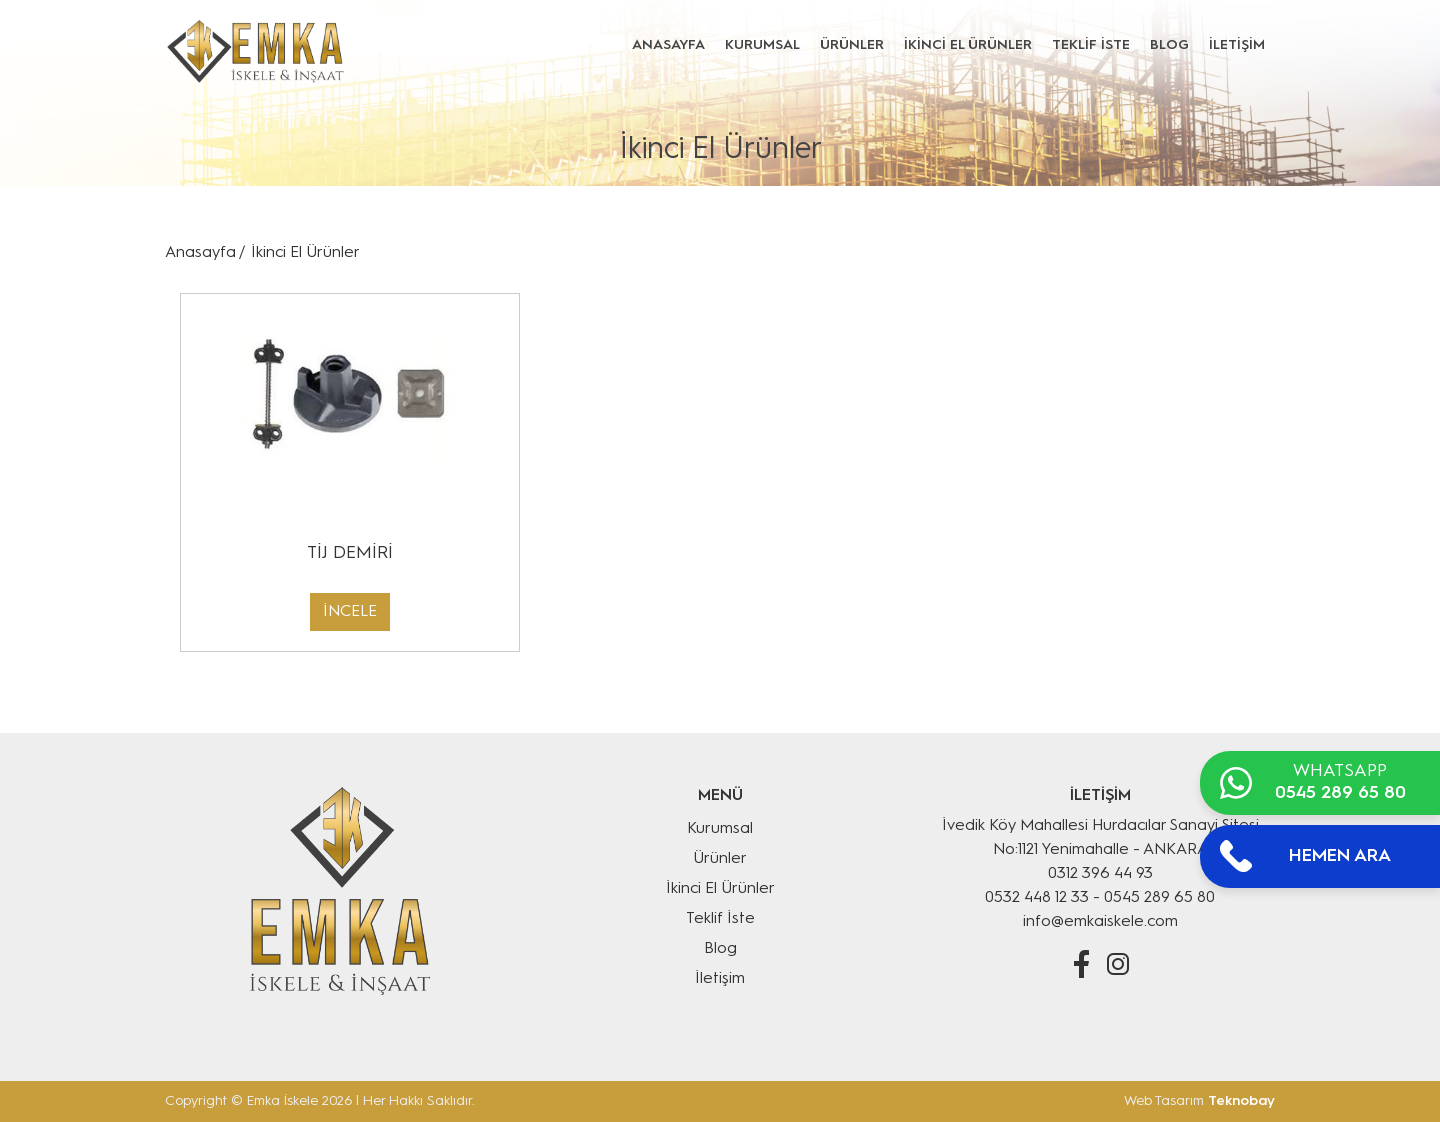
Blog (720, 949)
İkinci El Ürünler (305, 253)
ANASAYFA (668, 45)
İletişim (720, 979)
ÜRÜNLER (852, 45)
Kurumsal (720, 829)
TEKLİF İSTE (1091, 45)
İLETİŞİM (1237, 45)
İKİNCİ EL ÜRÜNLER (968, 45)
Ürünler (720, 859)
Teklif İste (720, 919)
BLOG (1169, 45)
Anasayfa (200, 253)
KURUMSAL (762, 45)
